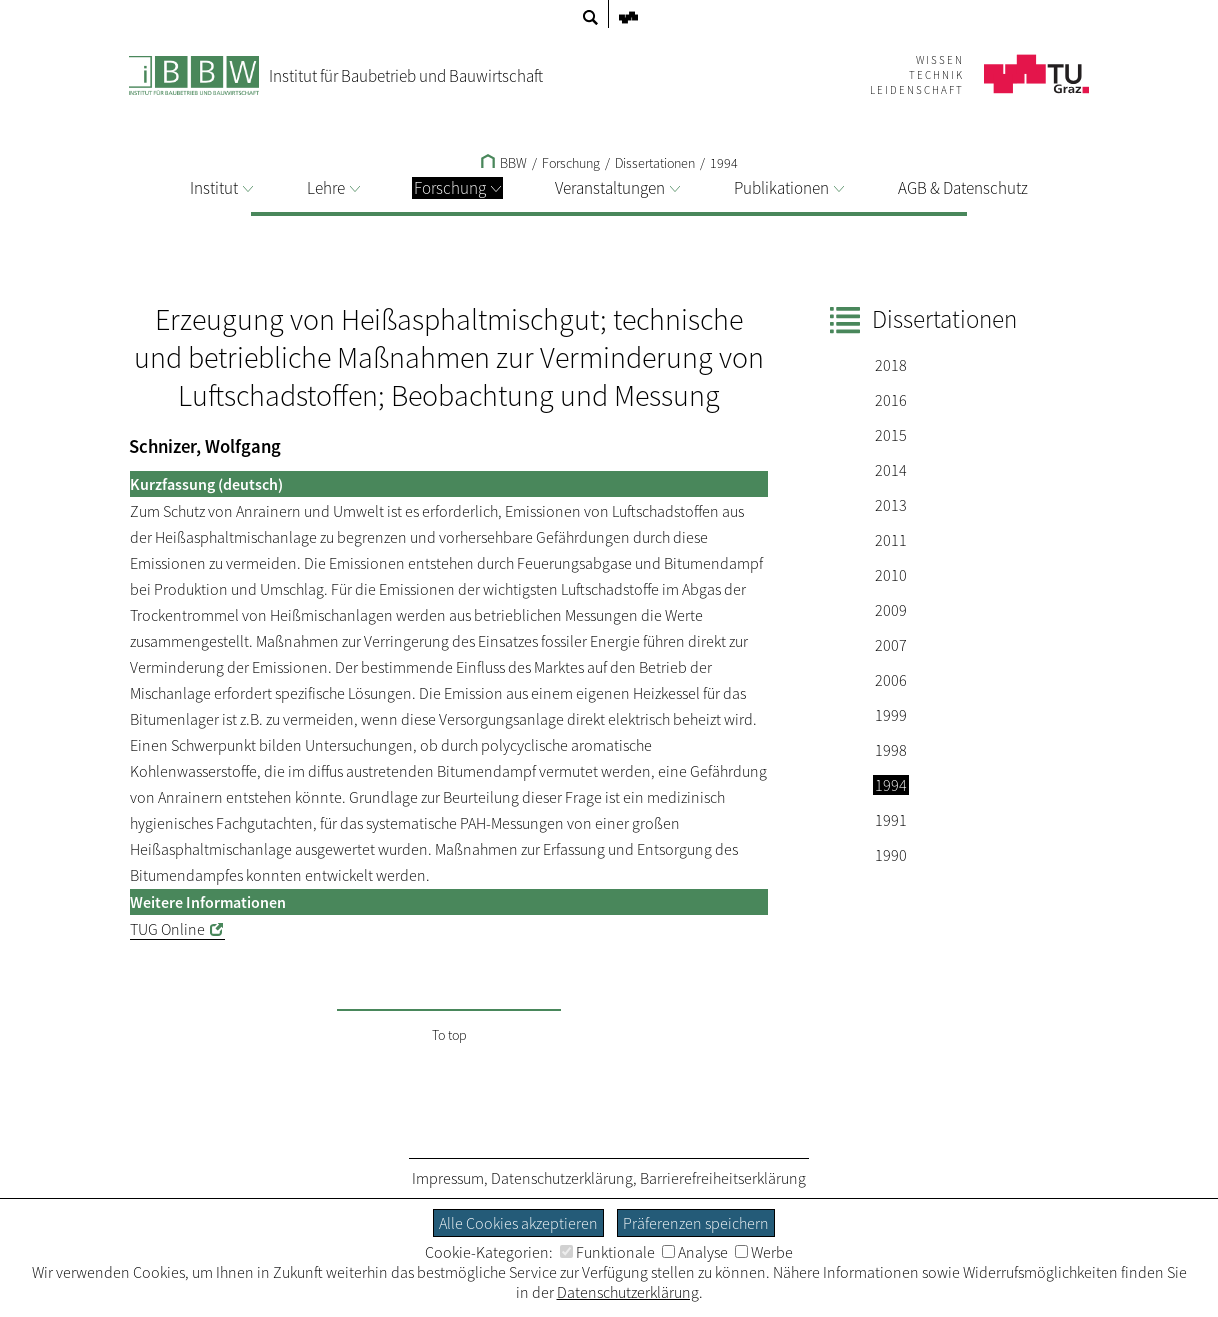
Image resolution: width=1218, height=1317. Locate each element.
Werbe (764, 1252)
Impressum (448, 1178)
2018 (891, 365)
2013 (891, 505)
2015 (891, 435)
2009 (891, 610)
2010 (891, 575)
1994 (724, 163)
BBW (504, 163)
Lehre (333, 188)
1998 (891, 750)
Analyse (695, 1252)
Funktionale (607, 1252)
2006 (891, 680)
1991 (891, 820)
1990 (891, 855)
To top (449, 1035)
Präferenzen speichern (696, 1223)
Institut (221, 188)
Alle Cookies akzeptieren (518, 1223)
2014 (891, 470)
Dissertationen (655, 163)
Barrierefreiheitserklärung (723, 1178)
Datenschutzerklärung (562, 1178)
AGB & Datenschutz (963, 188)
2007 (891, 645)
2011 (891, 540)
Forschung (457, 188)
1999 (891, 715)
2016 (891, 400)
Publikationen (789, 188)
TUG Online (167, 929)
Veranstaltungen (617, 188)
